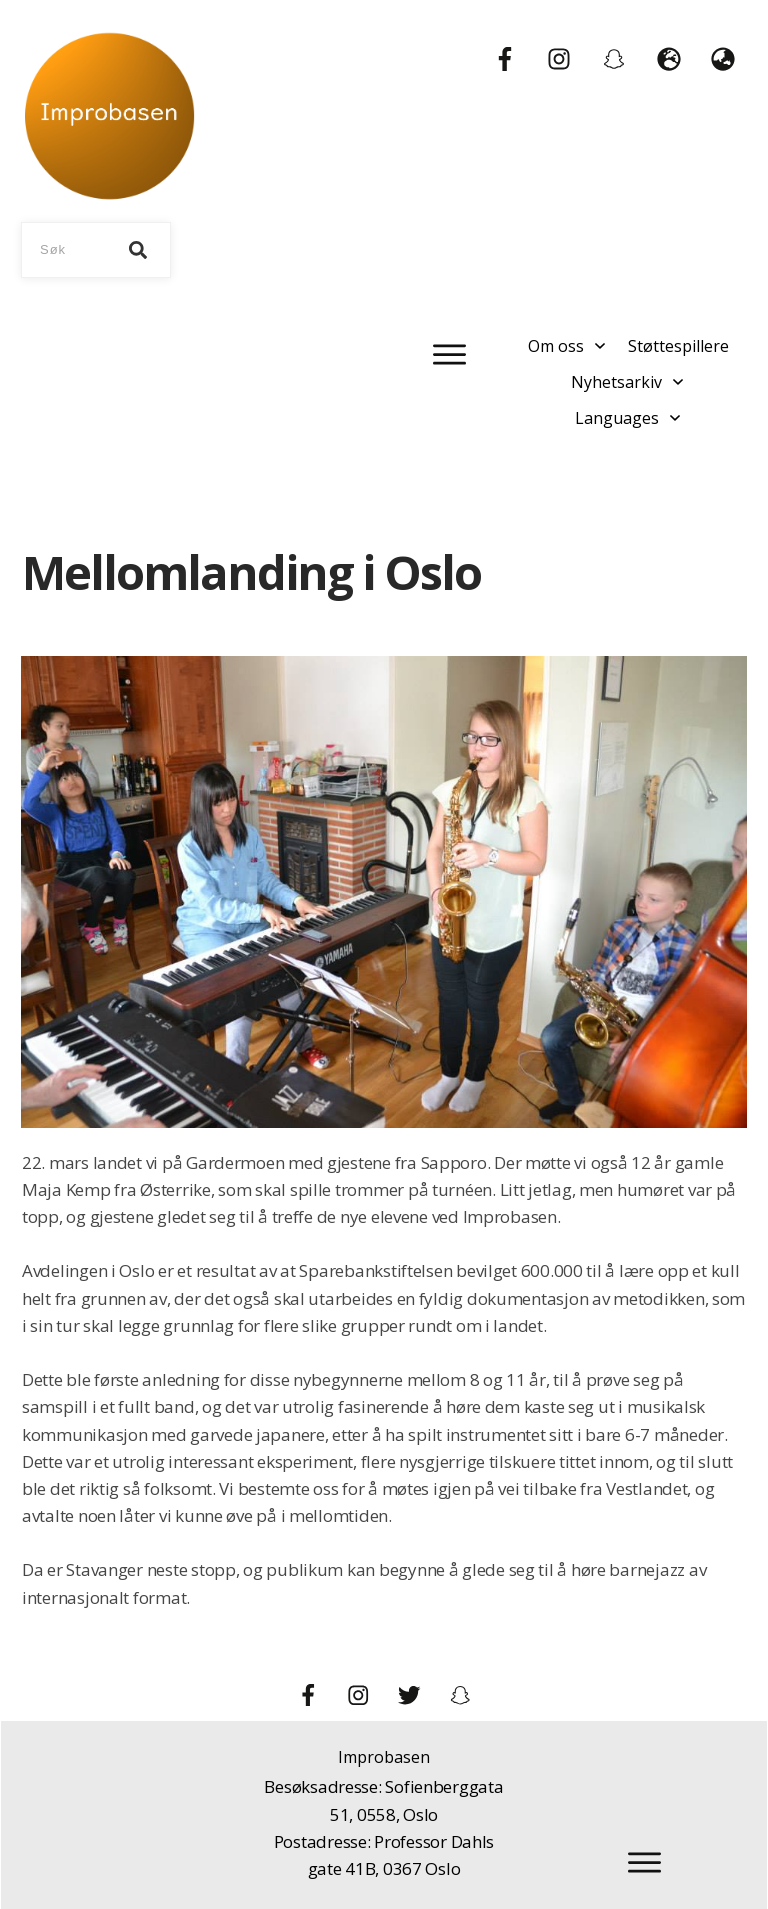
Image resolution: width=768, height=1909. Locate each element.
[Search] (138, 250)
